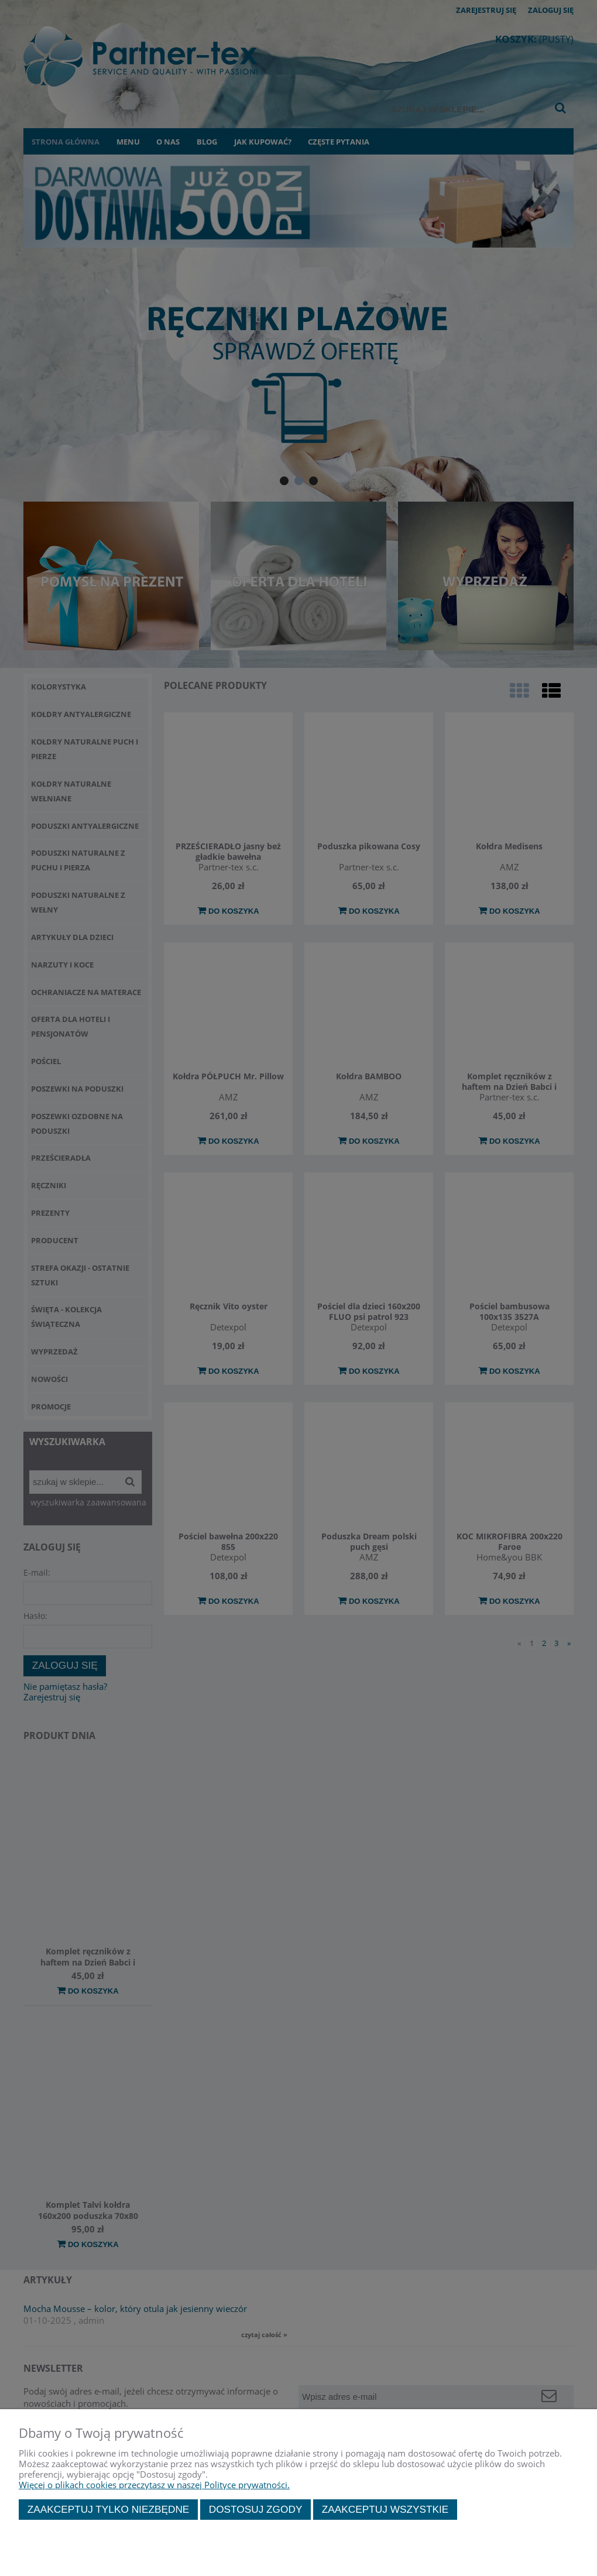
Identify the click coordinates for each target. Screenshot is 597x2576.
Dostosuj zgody (256, 2509)
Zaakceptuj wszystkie (385, 2509)
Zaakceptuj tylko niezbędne (109, 2509)
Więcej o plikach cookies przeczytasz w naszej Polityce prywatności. (154, 2485)
